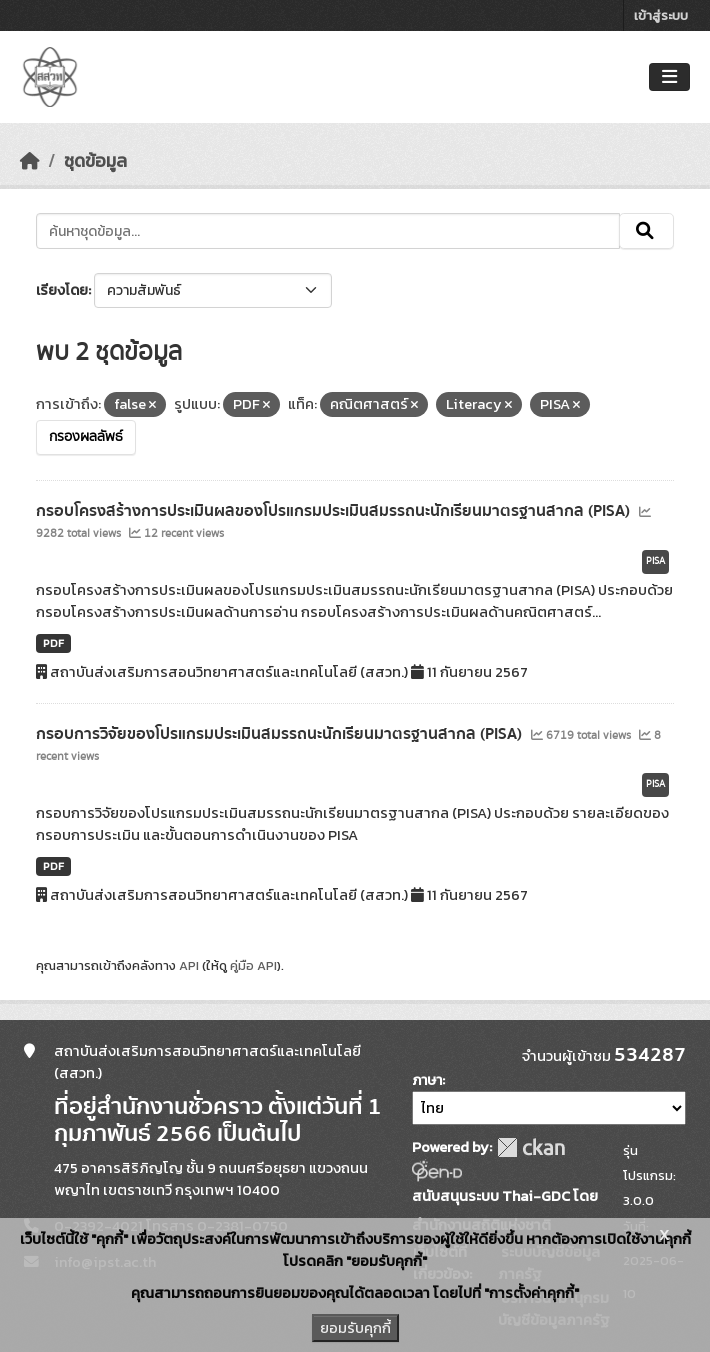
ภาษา (427, 1080)
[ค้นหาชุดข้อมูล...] (328, 231)
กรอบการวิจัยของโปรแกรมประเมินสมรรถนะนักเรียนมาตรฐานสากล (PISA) (281, 734)
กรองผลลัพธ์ (86, 437)
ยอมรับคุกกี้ (355, 1328)
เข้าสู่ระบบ (661, 15)
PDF (53, 643)
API (189, 965)
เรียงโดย (62, 290)
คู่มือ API (253, 965)
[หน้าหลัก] (30, 161)
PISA (655, 561)
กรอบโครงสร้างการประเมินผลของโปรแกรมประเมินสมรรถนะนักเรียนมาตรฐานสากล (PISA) (335, 511)
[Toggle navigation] (669, 77)
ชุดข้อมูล (95, 161)
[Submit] (646, 231)
